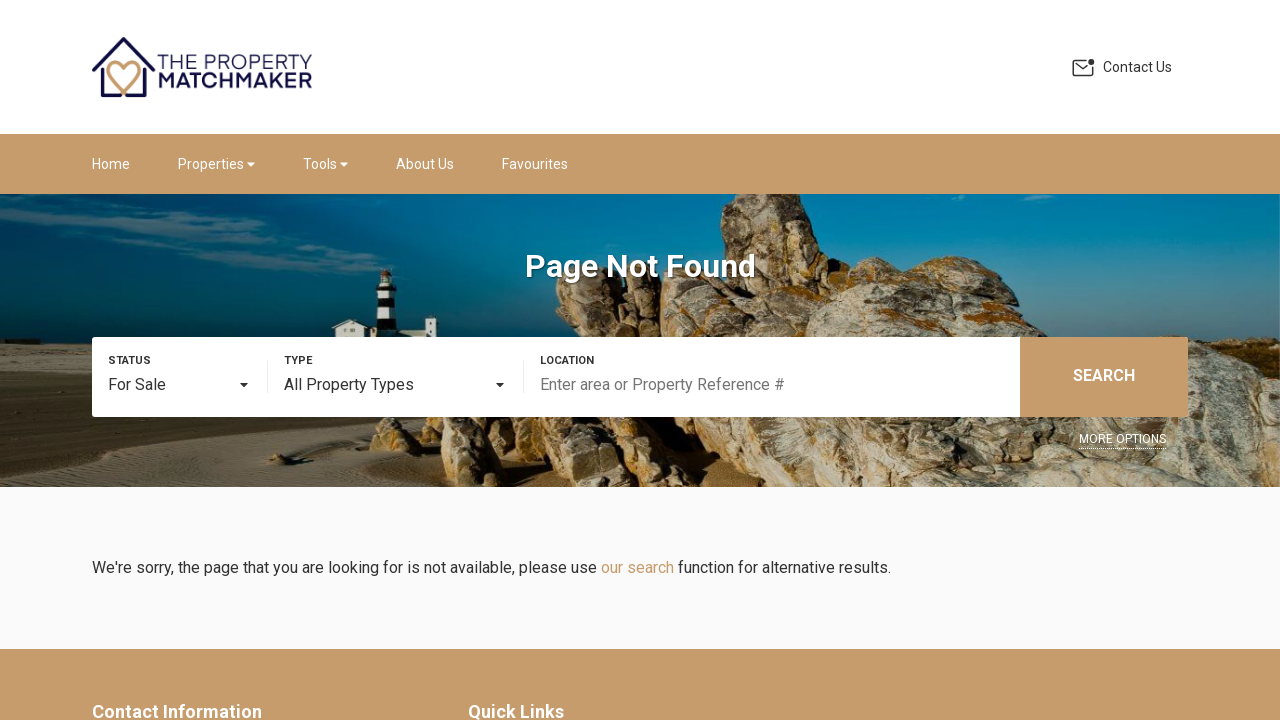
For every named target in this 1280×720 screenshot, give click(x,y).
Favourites (535, 164)
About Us (425, 164)
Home (111, 164)
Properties (216, 164)
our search (637, 567)
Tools (325, 164)
